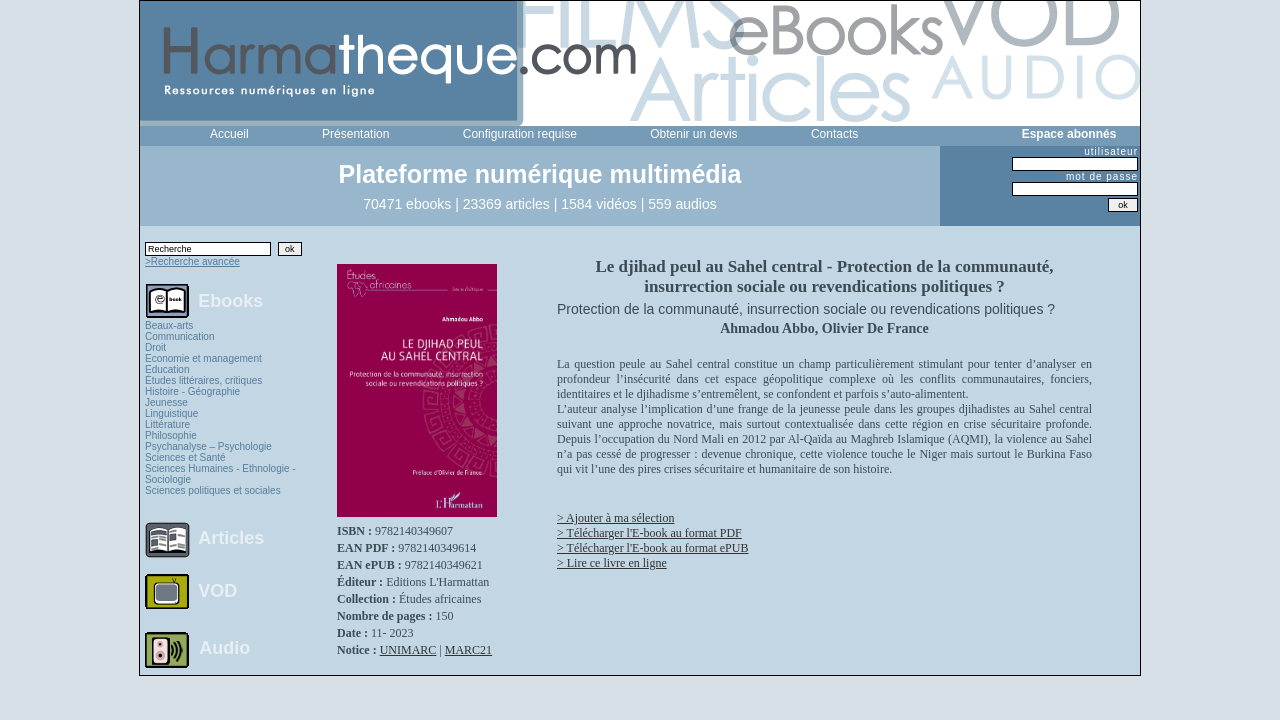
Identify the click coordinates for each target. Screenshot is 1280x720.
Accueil (229, 134)
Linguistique (171, 413)
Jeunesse (166, 402)
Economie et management (203, 358)
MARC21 (468, 650)
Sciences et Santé (185, 457)
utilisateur (1111, 151)
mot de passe (1102, 176)
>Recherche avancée (192, 261)
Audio (224, 647)
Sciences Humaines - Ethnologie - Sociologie (220, 474)
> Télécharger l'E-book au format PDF (649, 533)
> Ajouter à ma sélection (615, 518)
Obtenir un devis (693, 134)
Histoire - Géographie (192, 391)
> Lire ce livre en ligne (612, 563)
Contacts (834, 134)
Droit (155, 347)
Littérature (167, 424)
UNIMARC (408, 650)
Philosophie (171, 435)
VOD (217, 591)
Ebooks (230, 300)
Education (167, 369)
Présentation (355, 134)
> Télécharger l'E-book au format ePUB (652, 548)
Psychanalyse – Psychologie (208, 446)
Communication (179, 336)
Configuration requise (520, 134)
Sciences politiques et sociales (213, 490)
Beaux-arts (169, 325)
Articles (231, 538)
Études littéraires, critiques (203, 380)
